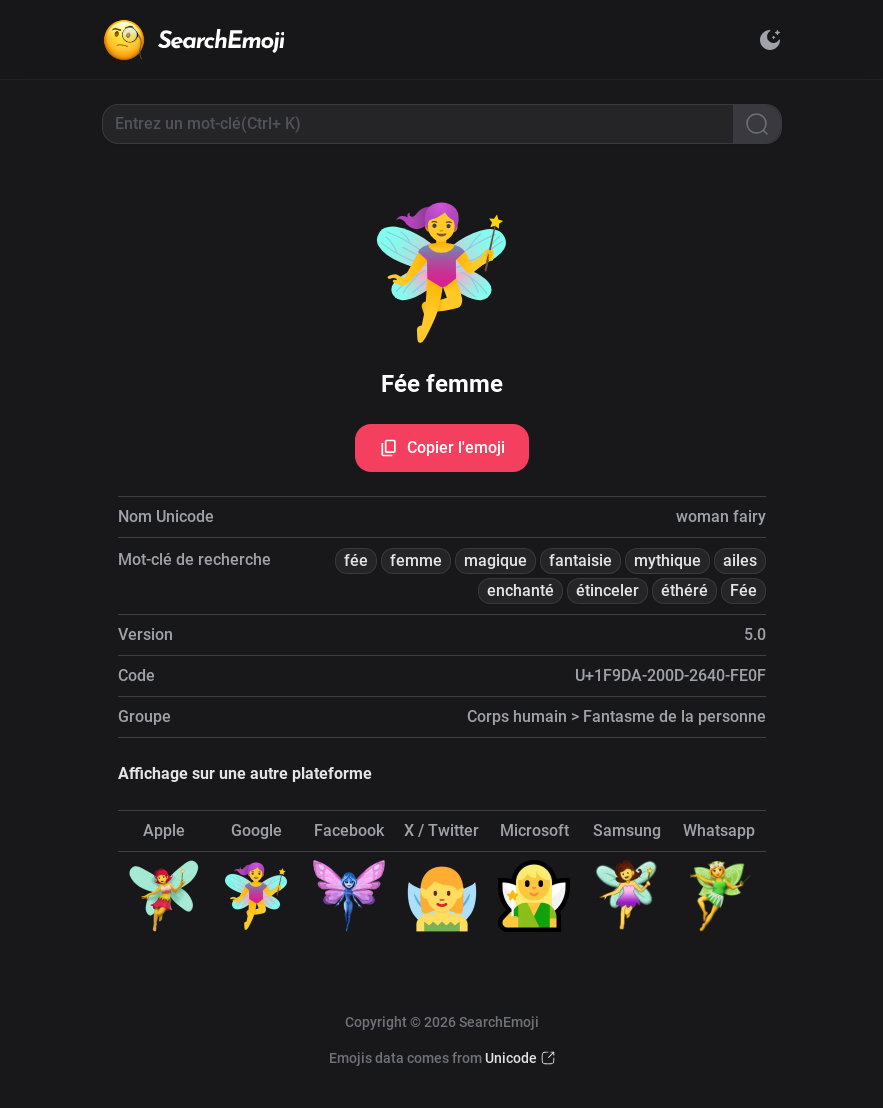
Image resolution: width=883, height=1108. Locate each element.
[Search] (757, 124)
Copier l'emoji (442, 448)
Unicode (511, 1058)
